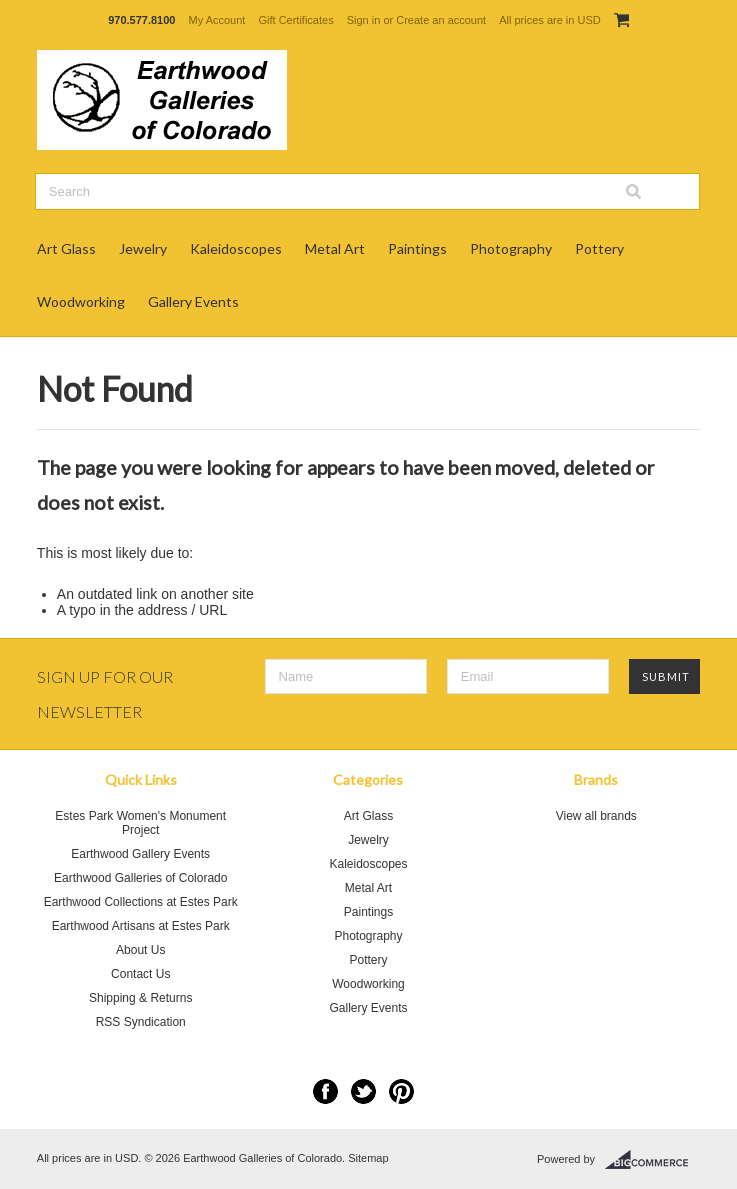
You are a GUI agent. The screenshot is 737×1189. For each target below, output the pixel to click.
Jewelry (143, 248)
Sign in (364, 20)
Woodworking (81, 301)
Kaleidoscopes (236, 248)
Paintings (417, 248)
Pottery (599, 248)
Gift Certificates (295, 20)
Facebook (325, 1091)
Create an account (441, 20)
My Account (217, 20)
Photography (511, 248)
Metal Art (335, 248)
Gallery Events (193, 301)
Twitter (363, 1091)
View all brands (596, 816)
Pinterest (401, 1091)
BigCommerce (652, 1160)
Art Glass (66, 248)
